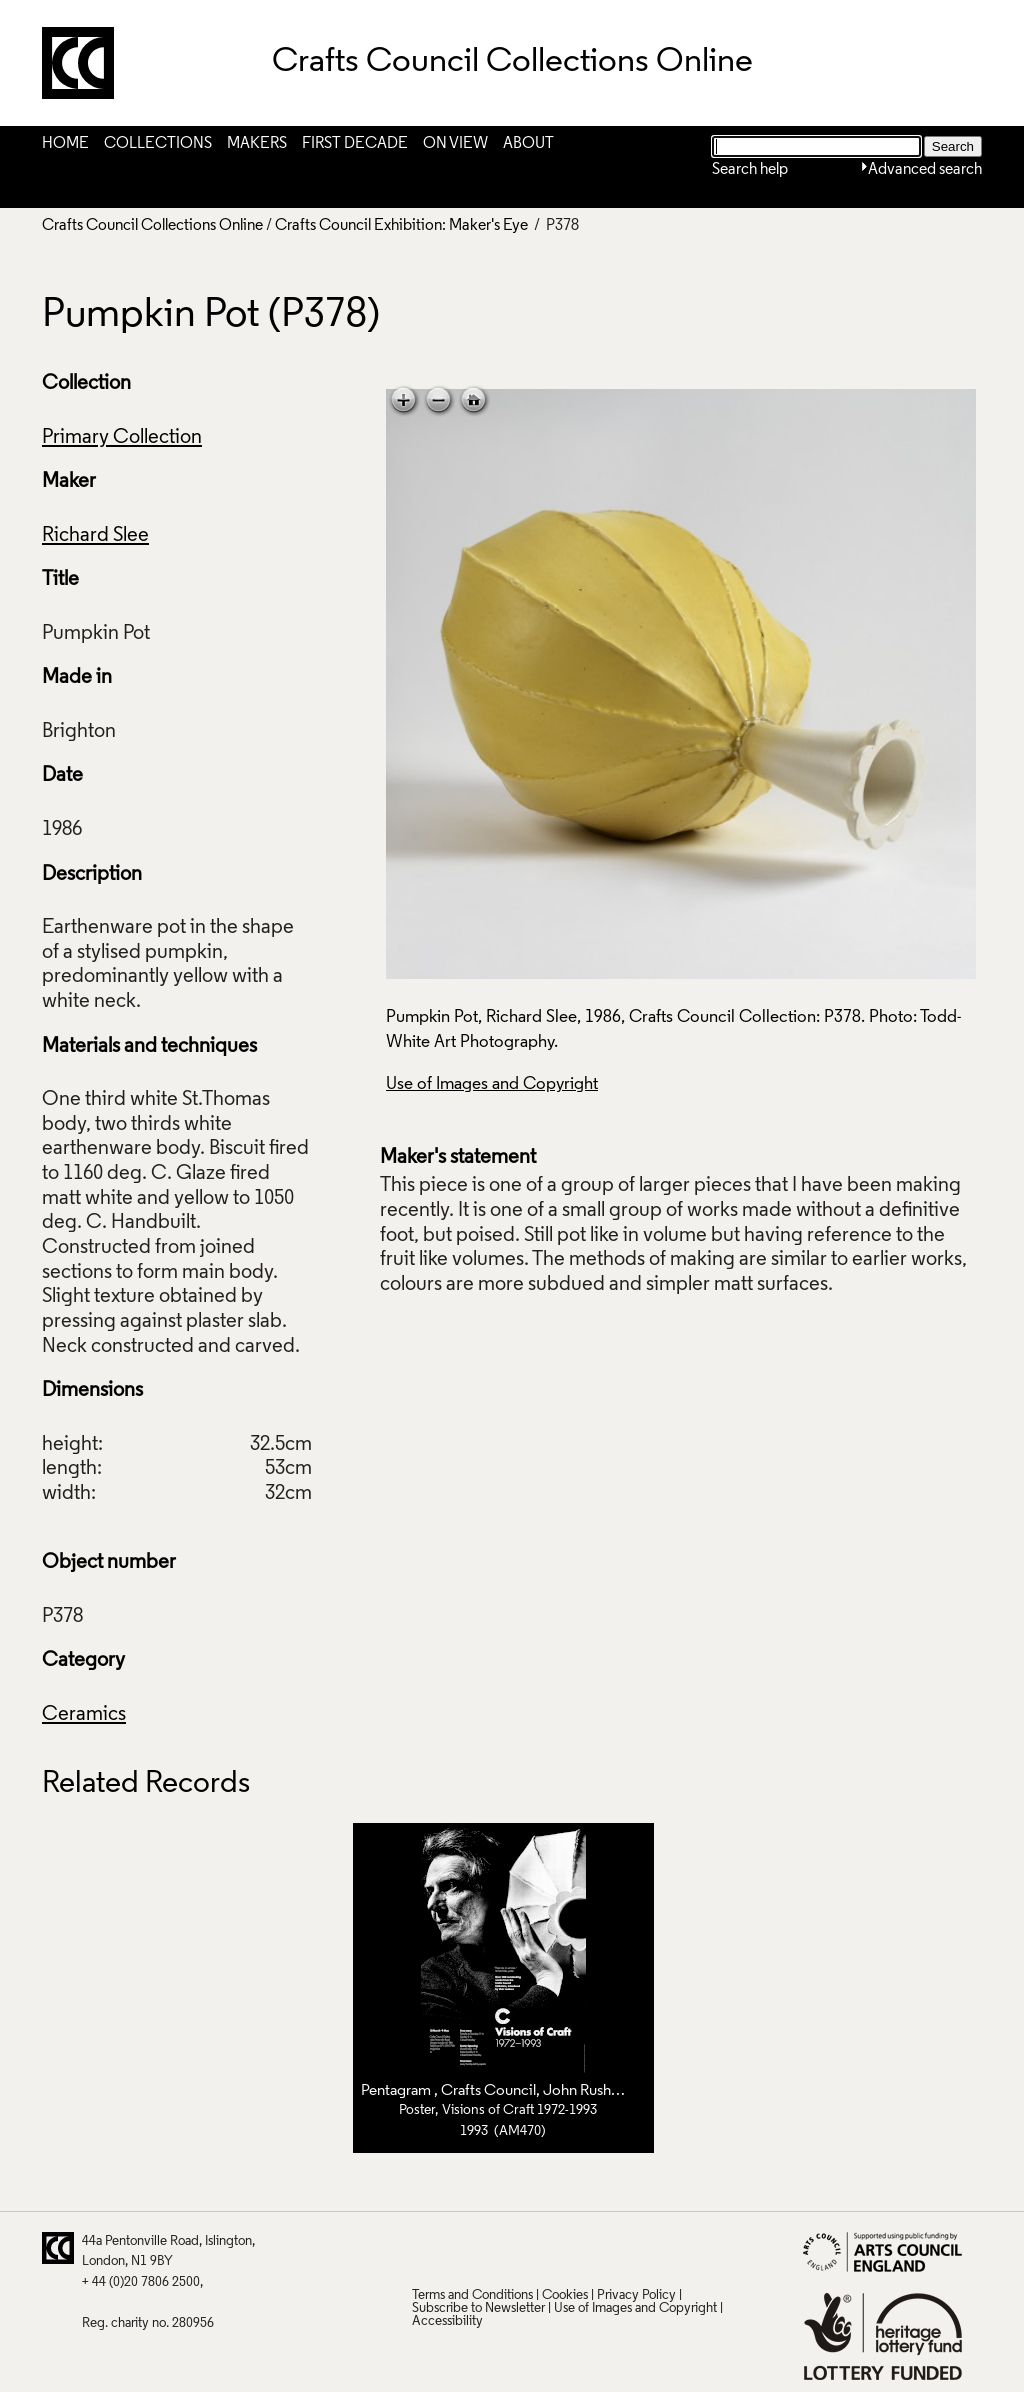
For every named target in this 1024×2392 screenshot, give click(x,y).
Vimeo (582, 2248)
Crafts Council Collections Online (152, 226)
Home (65, 144)
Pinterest (465, 2248)
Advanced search (925, 170)
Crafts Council (488, 2091)
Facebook (504, 2248)
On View (455, 144)
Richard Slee (95, 536)
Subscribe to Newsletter (478, 2308)
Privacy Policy (636, 2295)
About (528, 144)
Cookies (565, 2295)
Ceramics (84, 1715)
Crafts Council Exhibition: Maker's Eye (401, 226)
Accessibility (447, 2321)
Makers (257, 144)
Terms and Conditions (472, 2295)
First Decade (355, 144)
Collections (158, 144)
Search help (750, 170)
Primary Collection (122, 438)
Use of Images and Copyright (492, 1084)
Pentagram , (401, 2091)
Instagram (621, 2248)
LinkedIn (543, 2248)
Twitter (426, 2248)
